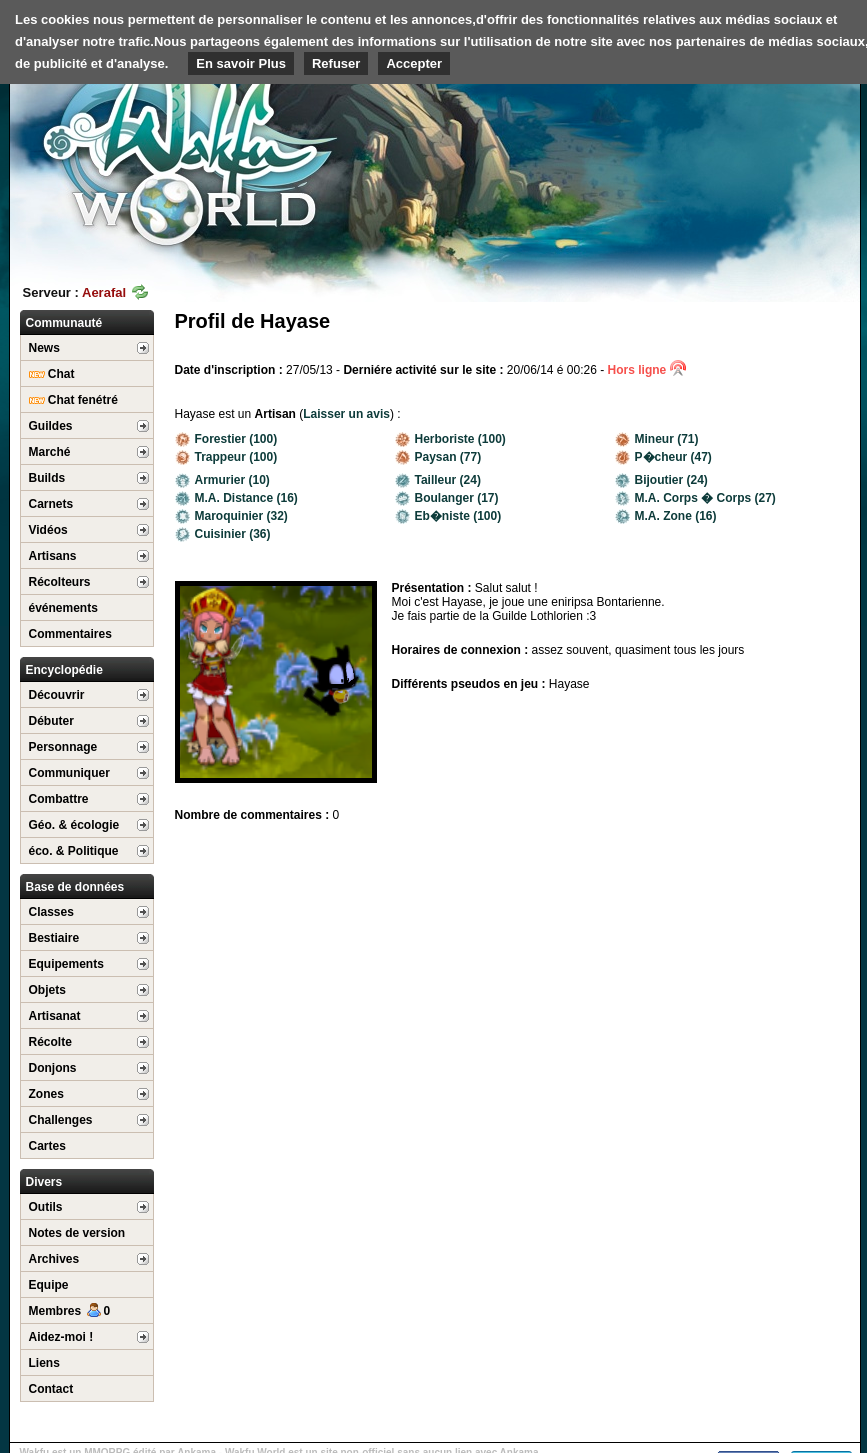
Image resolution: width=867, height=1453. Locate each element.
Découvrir (57, 695)
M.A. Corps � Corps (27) (695, 498)
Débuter (51, 721)
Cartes (47, 1146)
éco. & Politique (74, 851)
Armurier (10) (222, 480)
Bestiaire (54, 938)
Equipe (49, 1285)
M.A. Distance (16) (236, 498)
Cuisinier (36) (223, 534)
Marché (50, 452)
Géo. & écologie (74, 825)
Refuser (336, 63)
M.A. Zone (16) (666, 516)
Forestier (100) (226, 439)
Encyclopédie (64, 670)
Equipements (66, 964)
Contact (51, 1389)
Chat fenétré (73, 400)
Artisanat (55, 1016)
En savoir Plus (241, 63)
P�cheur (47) (663, 457)
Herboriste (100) (450, 439)
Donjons (53, 1068)
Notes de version (77, 1233)
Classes (51, 912)
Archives (54, 1259)
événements (63, 608)
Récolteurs (60, 582)
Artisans (53, 556)
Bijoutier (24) (661, 480)
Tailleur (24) (438, 480)
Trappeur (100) (226, 457)
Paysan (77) (438, 457)
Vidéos (48, 530)
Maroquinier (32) (231, 516)
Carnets (51, 504)
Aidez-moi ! (61, 1337)
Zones (46, 1094)
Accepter (414, 63)
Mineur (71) (657, 439)
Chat (52, 374)
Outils (46, 1207)
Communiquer (69, 773)
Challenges (61, 1120)
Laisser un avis (346, 414)
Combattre (59, 799)
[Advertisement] (759, 130)
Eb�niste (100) (448, 516)
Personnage (63, 747)
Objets (47, 990)
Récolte (50, 1042)
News (44, 348)
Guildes (51, 426)
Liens (44, 1363)
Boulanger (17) (447, 498)
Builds (47, 478)
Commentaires (70, 634)
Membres (70, 1311)
